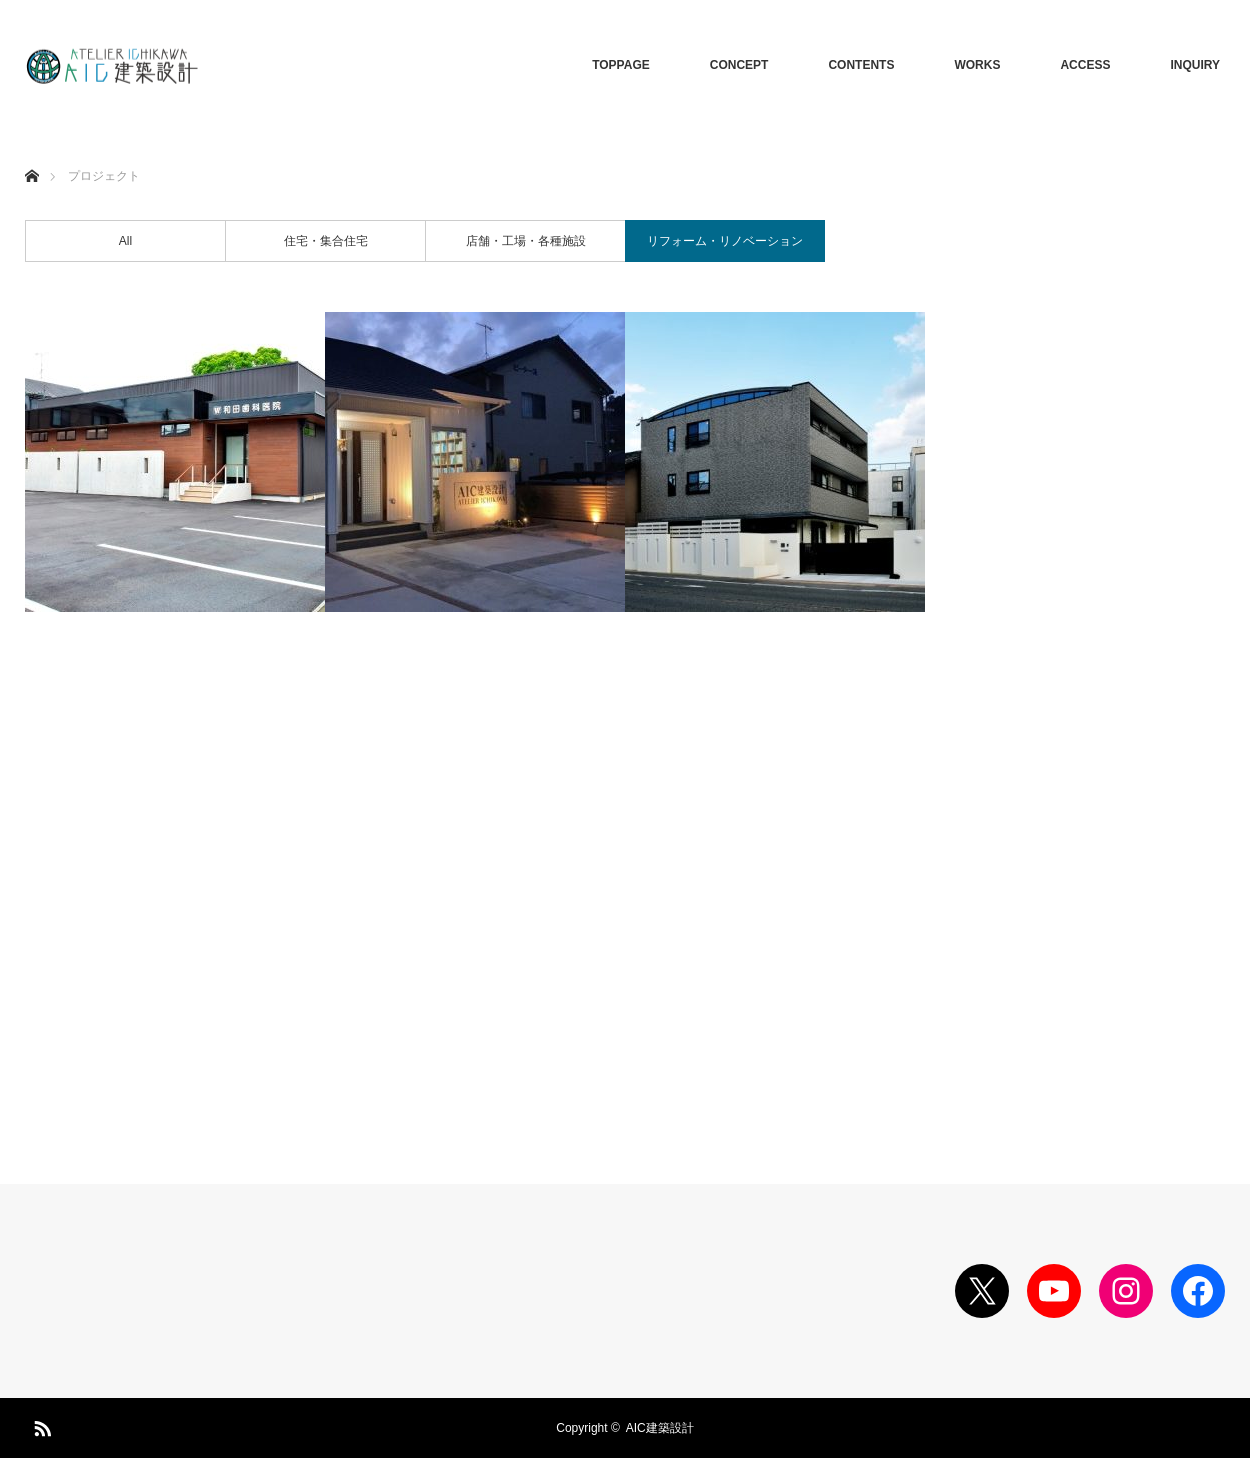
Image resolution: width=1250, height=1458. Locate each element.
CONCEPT (739, 65)
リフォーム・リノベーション (725, 241)
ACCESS (1085, 65)
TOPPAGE (621, 65)
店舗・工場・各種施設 (526, 241)
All (125, 241)
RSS (40, 1425)
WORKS (977, 65)
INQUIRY (1195, 65)
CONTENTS (861, 65)
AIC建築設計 (660, 1428)
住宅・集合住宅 (326, 241)
